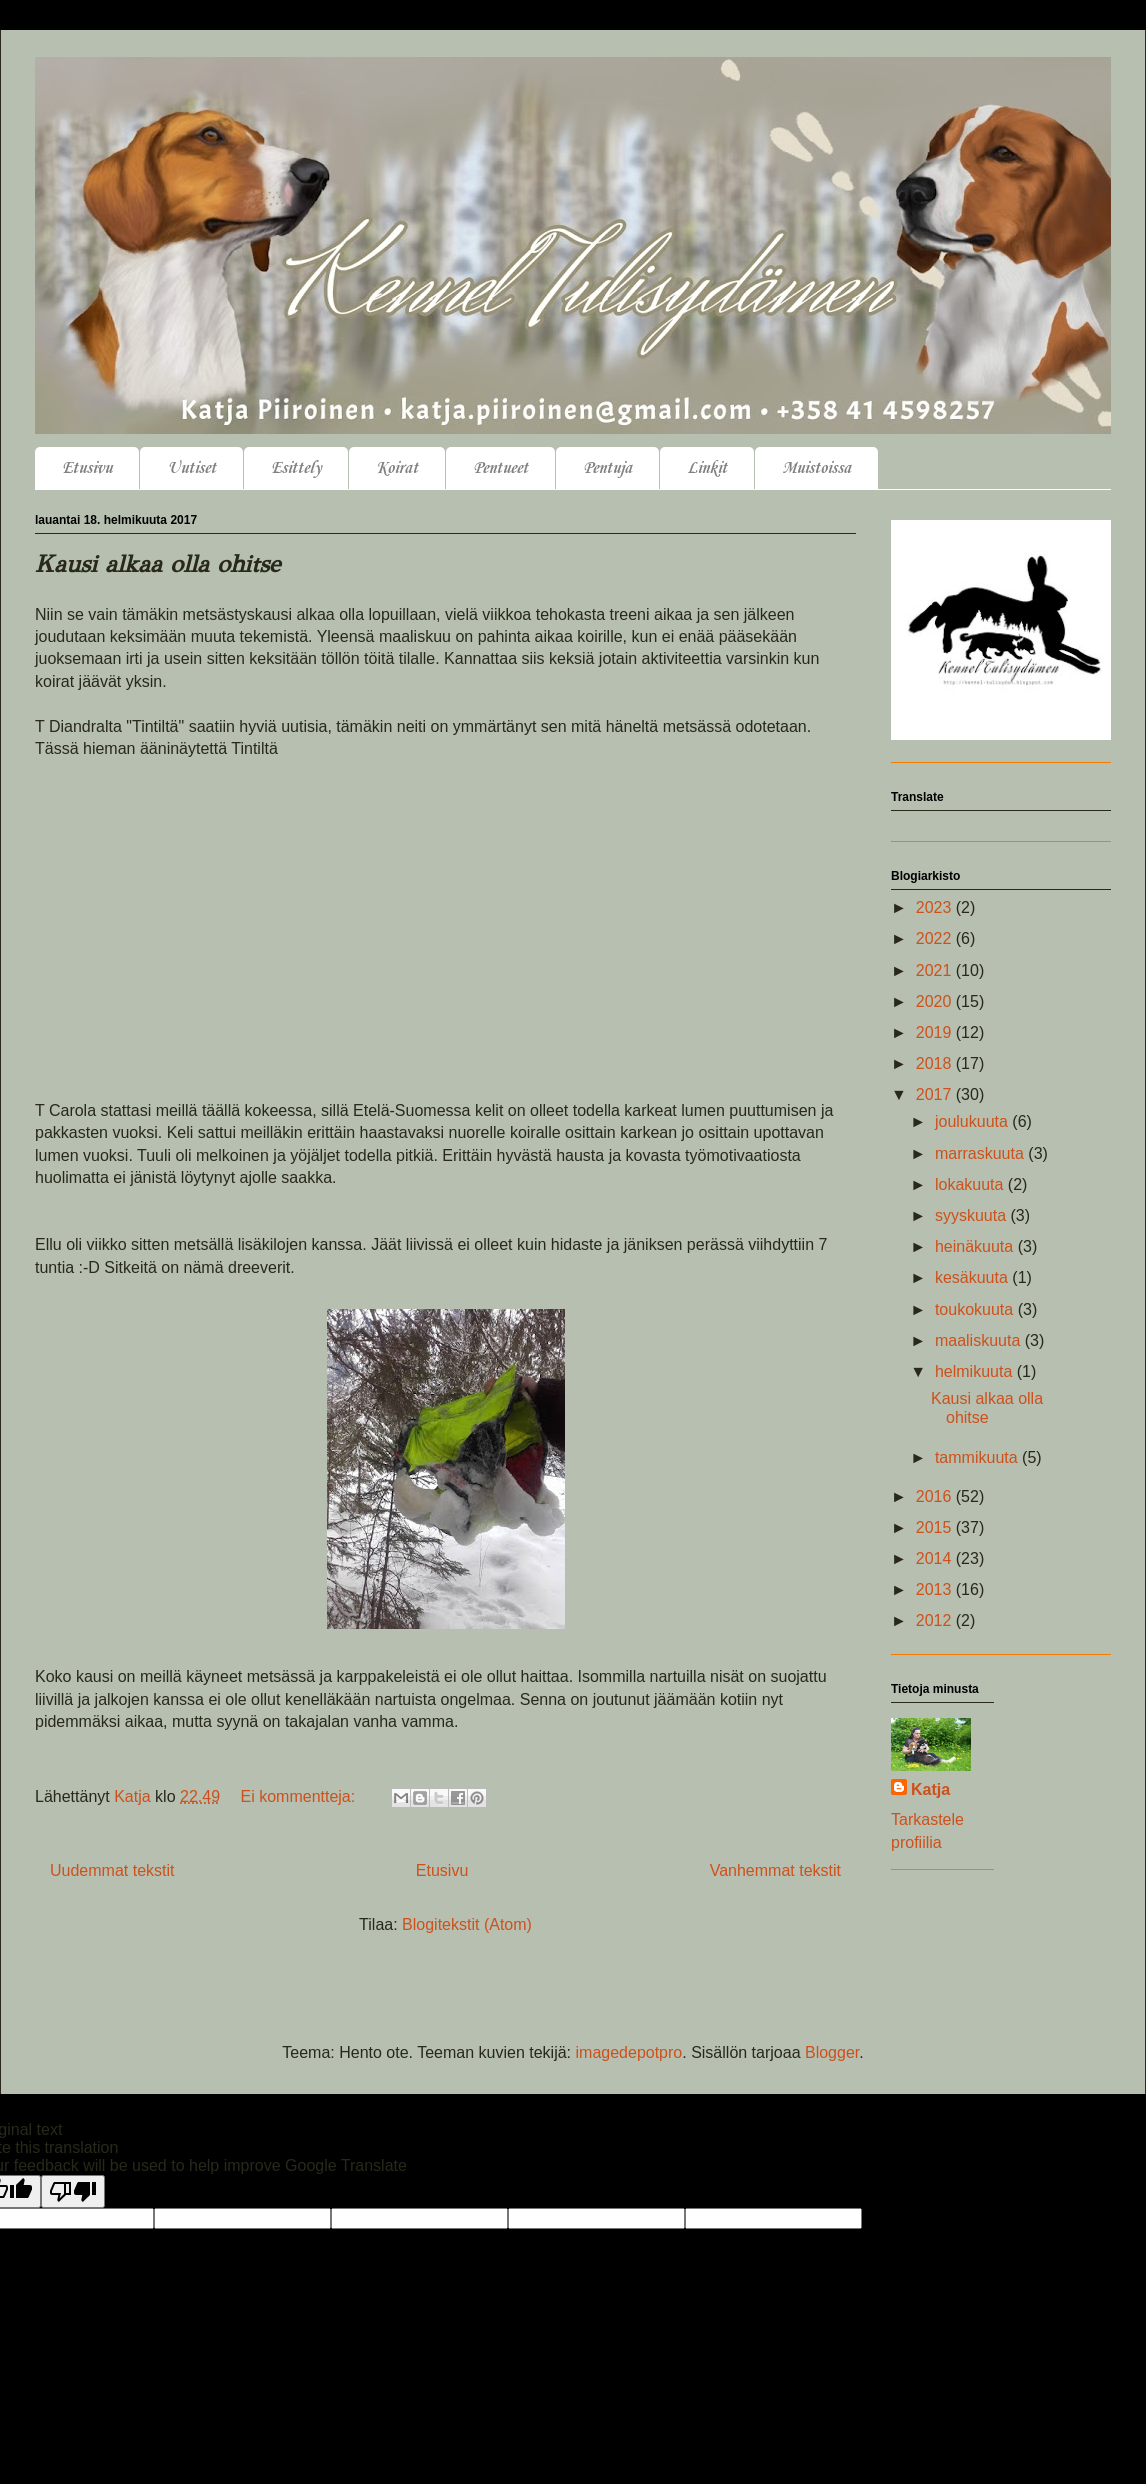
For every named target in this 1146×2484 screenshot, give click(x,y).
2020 (936, 1001)
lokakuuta (971, 1184)
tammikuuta (978, 1457)
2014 (936, 1558)
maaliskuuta (980, 1340)
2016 (936, 1496)
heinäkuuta (976, 1246)
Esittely (296, 468)
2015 (936, 1527)
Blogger (832, 2052)
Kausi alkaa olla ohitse (157, 564)
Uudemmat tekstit (112, 1870)
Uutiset (191, 468)
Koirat (397, 468)
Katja (930, 1789)
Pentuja (607, 468)
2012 (936, 1620)
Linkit (707, 468)
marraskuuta (981, 1153)
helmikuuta (976, 1371)
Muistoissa (816, 468)
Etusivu (87, 468)
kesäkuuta (973, 1277)
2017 (936, 1094)
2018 (936, 1063)
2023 (936, 907)
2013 (936, 1589)
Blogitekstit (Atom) (467, 1924)
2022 (936, 938)
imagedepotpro (629, 2052)
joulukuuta (973, 1121)
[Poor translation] (73, 2191)
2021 (936, 970)
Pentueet (500, 468)
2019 (936, 1032)
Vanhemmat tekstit (775, 1870)
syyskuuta (973, 1215)
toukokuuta (976, 1309)
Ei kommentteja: (300, 1796)
